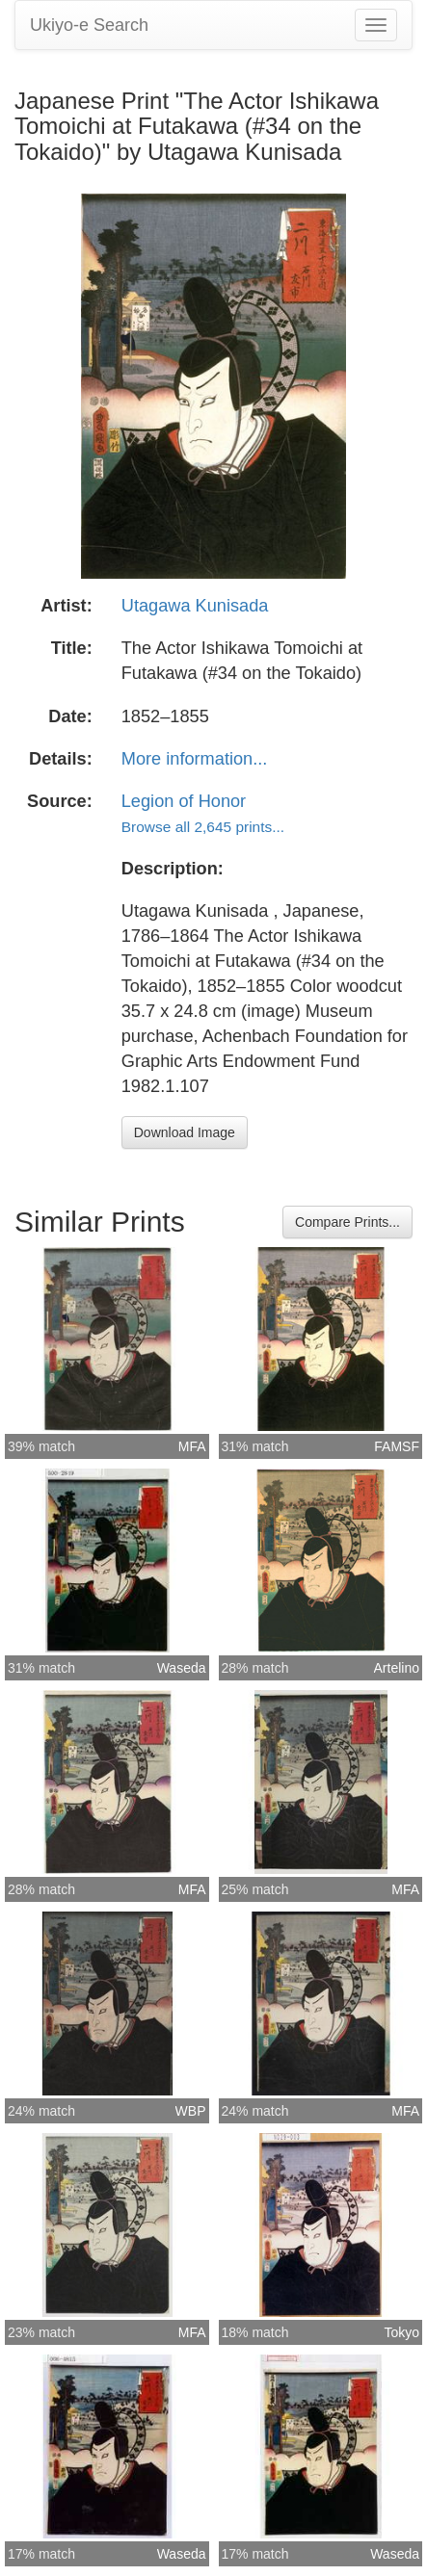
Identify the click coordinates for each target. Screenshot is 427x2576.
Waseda (181, 1668)
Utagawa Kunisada (195, 605)
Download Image (184, 1132)
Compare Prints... (347, 1222)
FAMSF (396, 1446)
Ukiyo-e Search (89, 25)
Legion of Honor (183, 801)
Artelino (396, 1668)
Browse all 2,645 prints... (202, 827)
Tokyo (401, 2332)
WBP (190, 2111)
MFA (192, 1446)
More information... (194, 758)
